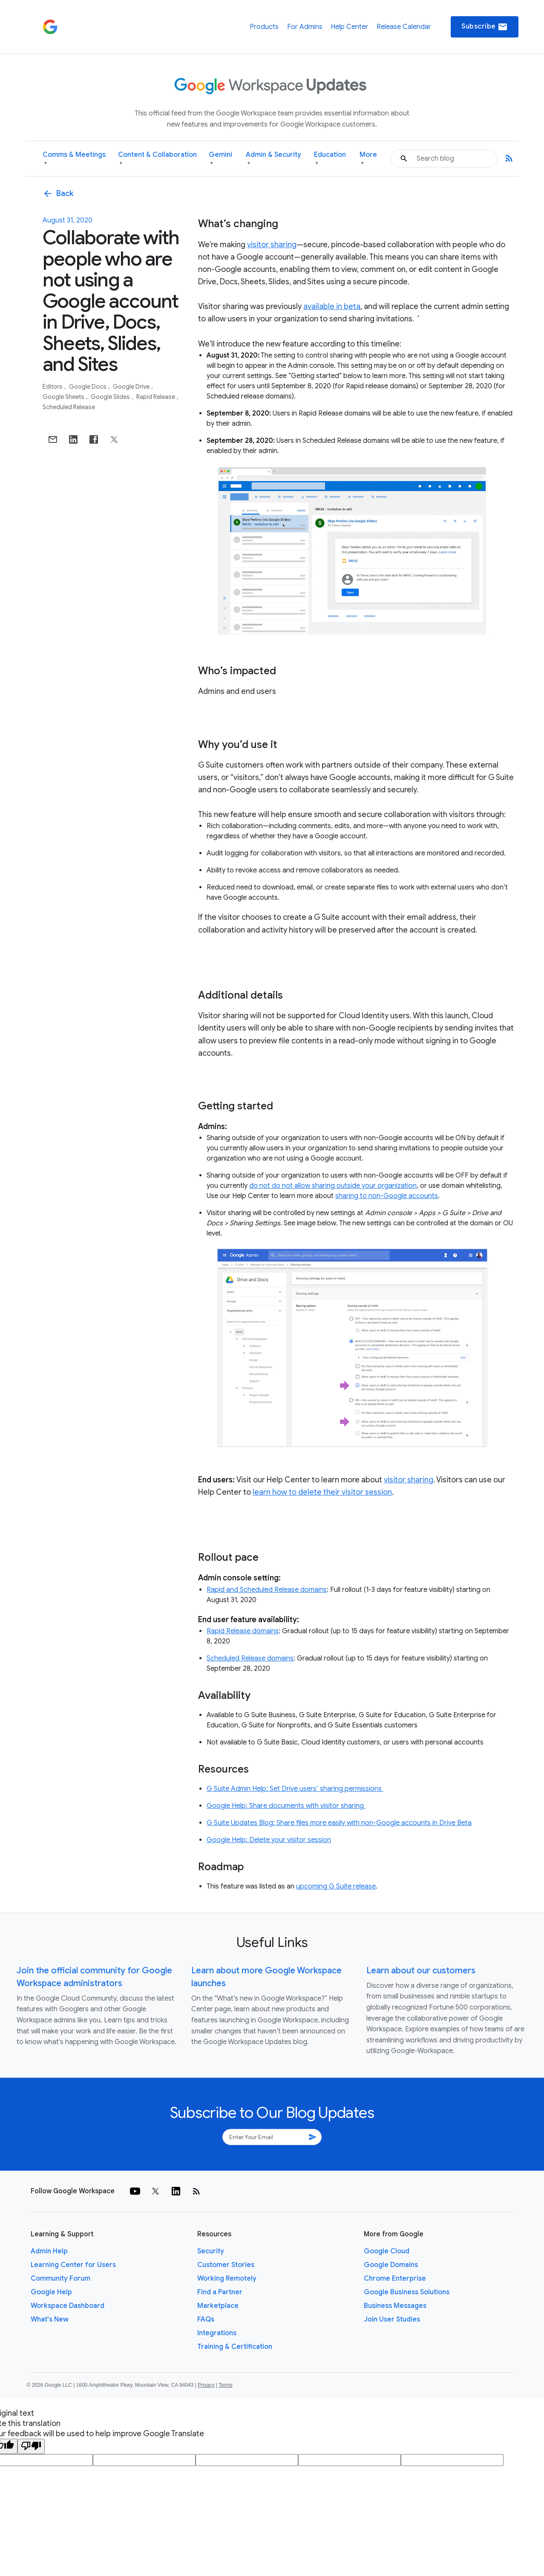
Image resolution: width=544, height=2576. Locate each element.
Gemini (220, 159)
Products (264, 27)
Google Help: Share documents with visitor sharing (286, 1806)
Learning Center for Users (73, 2265)
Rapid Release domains (243, 1631)
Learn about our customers (420, 1970)
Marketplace (218, 2306)
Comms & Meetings (74, 159)
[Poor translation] (31, 2446)
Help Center (349, 27)
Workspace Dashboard (67, 2306)
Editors (53, 386)
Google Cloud (386, 2251)
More (368, 159)
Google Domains (391, 2265)
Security (210, 2251)
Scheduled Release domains (250, 1658)
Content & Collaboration (157, 159)
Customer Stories (225, 2265)
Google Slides (111, 397)
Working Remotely (226, 2278)
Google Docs (88, 386)
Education (330, 159)
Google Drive (132, 386)
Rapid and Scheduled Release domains (267, 1589)
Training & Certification (234, 2346)
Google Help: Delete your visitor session (269, 1840)
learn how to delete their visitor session (322, 1492)
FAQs (205, 2319)
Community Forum (60, 2278)
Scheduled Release (69, 407)
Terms (226, 2385)
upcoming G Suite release (336, 1886)
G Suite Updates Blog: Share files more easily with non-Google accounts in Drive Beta (339, 1823)
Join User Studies (392, 2319)
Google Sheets (64, 397)
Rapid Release (156, 397)
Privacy (206, 2385)
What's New (50, 2319)
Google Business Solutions (406, 2292)
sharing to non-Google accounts (386, 1196)
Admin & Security (273, 159)
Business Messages (395, 2306)
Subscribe (484, 27)
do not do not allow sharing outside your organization (333, 1185)
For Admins (304, 27)
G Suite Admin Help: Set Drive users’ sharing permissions (295, 1789)
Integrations (216, 2333)
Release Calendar (404, 27)
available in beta (331, 306)
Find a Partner (219, 2292)
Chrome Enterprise (395, 2278)
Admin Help (49, 2251)
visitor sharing (271, 244)
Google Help (51, 2292)
